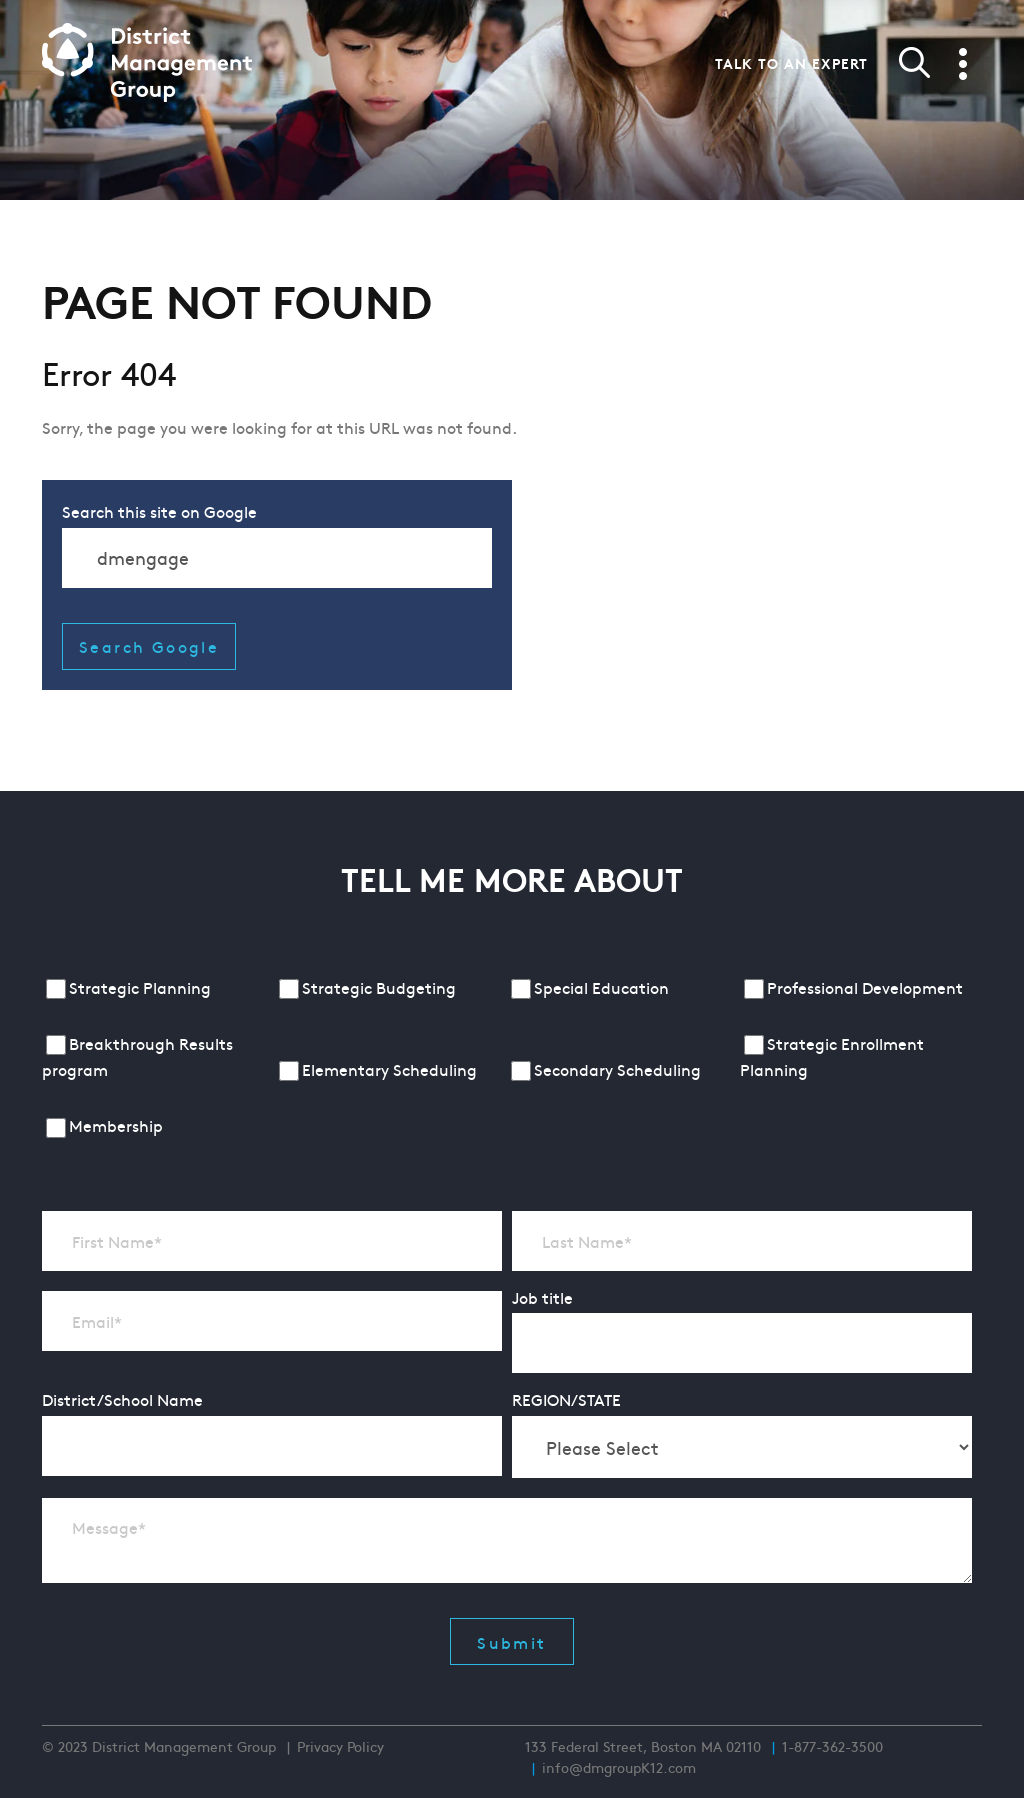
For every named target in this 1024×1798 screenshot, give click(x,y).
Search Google (149, 646)
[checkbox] (507, 1058)
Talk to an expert (791, 63)
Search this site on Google (159, 511)
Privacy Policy (340, 1746)
